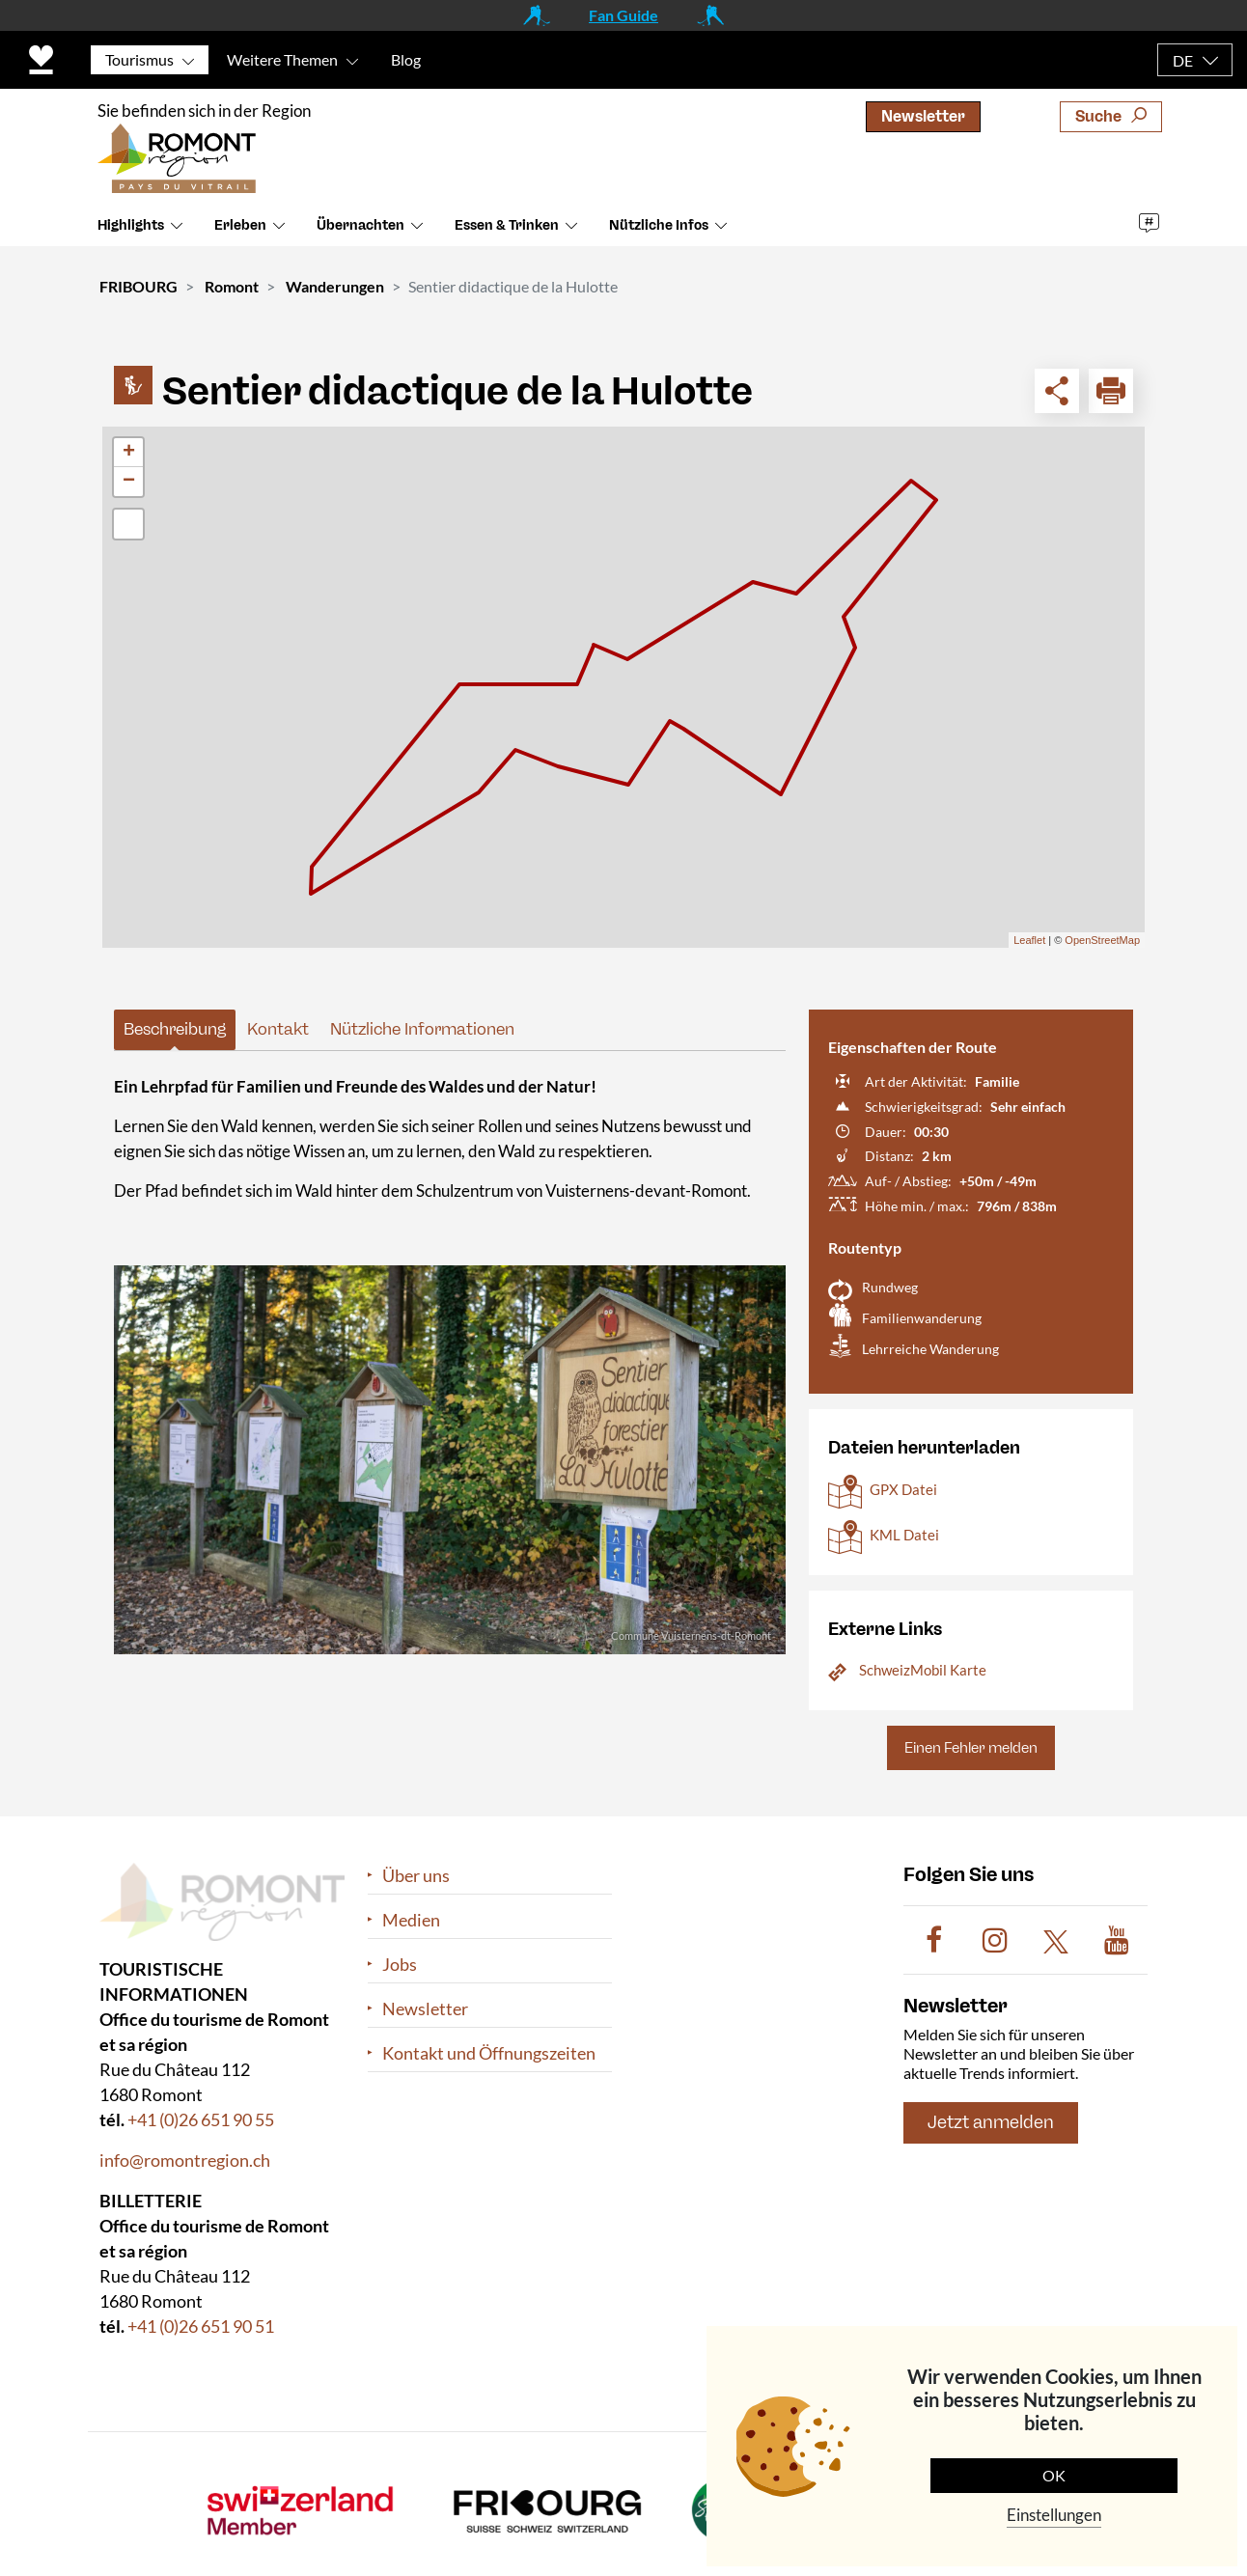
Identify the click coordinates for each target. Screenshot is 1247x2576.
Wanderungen (335, 286)
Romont (232, 286)
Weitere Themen (282, 59)
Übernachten (360, 233)
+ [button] (129, 452)
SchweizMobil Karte (922, 1669)
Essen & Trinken (507, 233)
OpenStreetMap (1102, 940)
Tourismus (139, 59)
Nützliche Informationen (422, 1029)
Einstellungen (1054, 2515)
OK (1054, 2475)
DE (1183, 60)
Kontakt (278, 1029)
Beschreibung (175, 1029)
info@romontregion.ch (184, 2160)
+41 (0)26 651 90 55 (200, 2119)
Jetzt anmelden (991, 2123)
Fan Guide (623, 15)
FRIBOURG (138, 286)
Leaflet (1029, 940)
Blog (406, 59)
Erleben (240, 233)
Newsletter (923, 116)
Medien (411, 1920)
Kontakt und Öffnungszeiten (489, 2053)
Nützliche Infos (658, 233)
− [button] (129, 481)
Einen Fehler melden (971, 1748)
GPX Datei (903, 1489)
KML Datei (904, 1534)
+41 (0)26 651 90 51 (200, 2326)
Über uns (416, 1876)
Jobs (399, 1964)
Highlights (130, 233)
